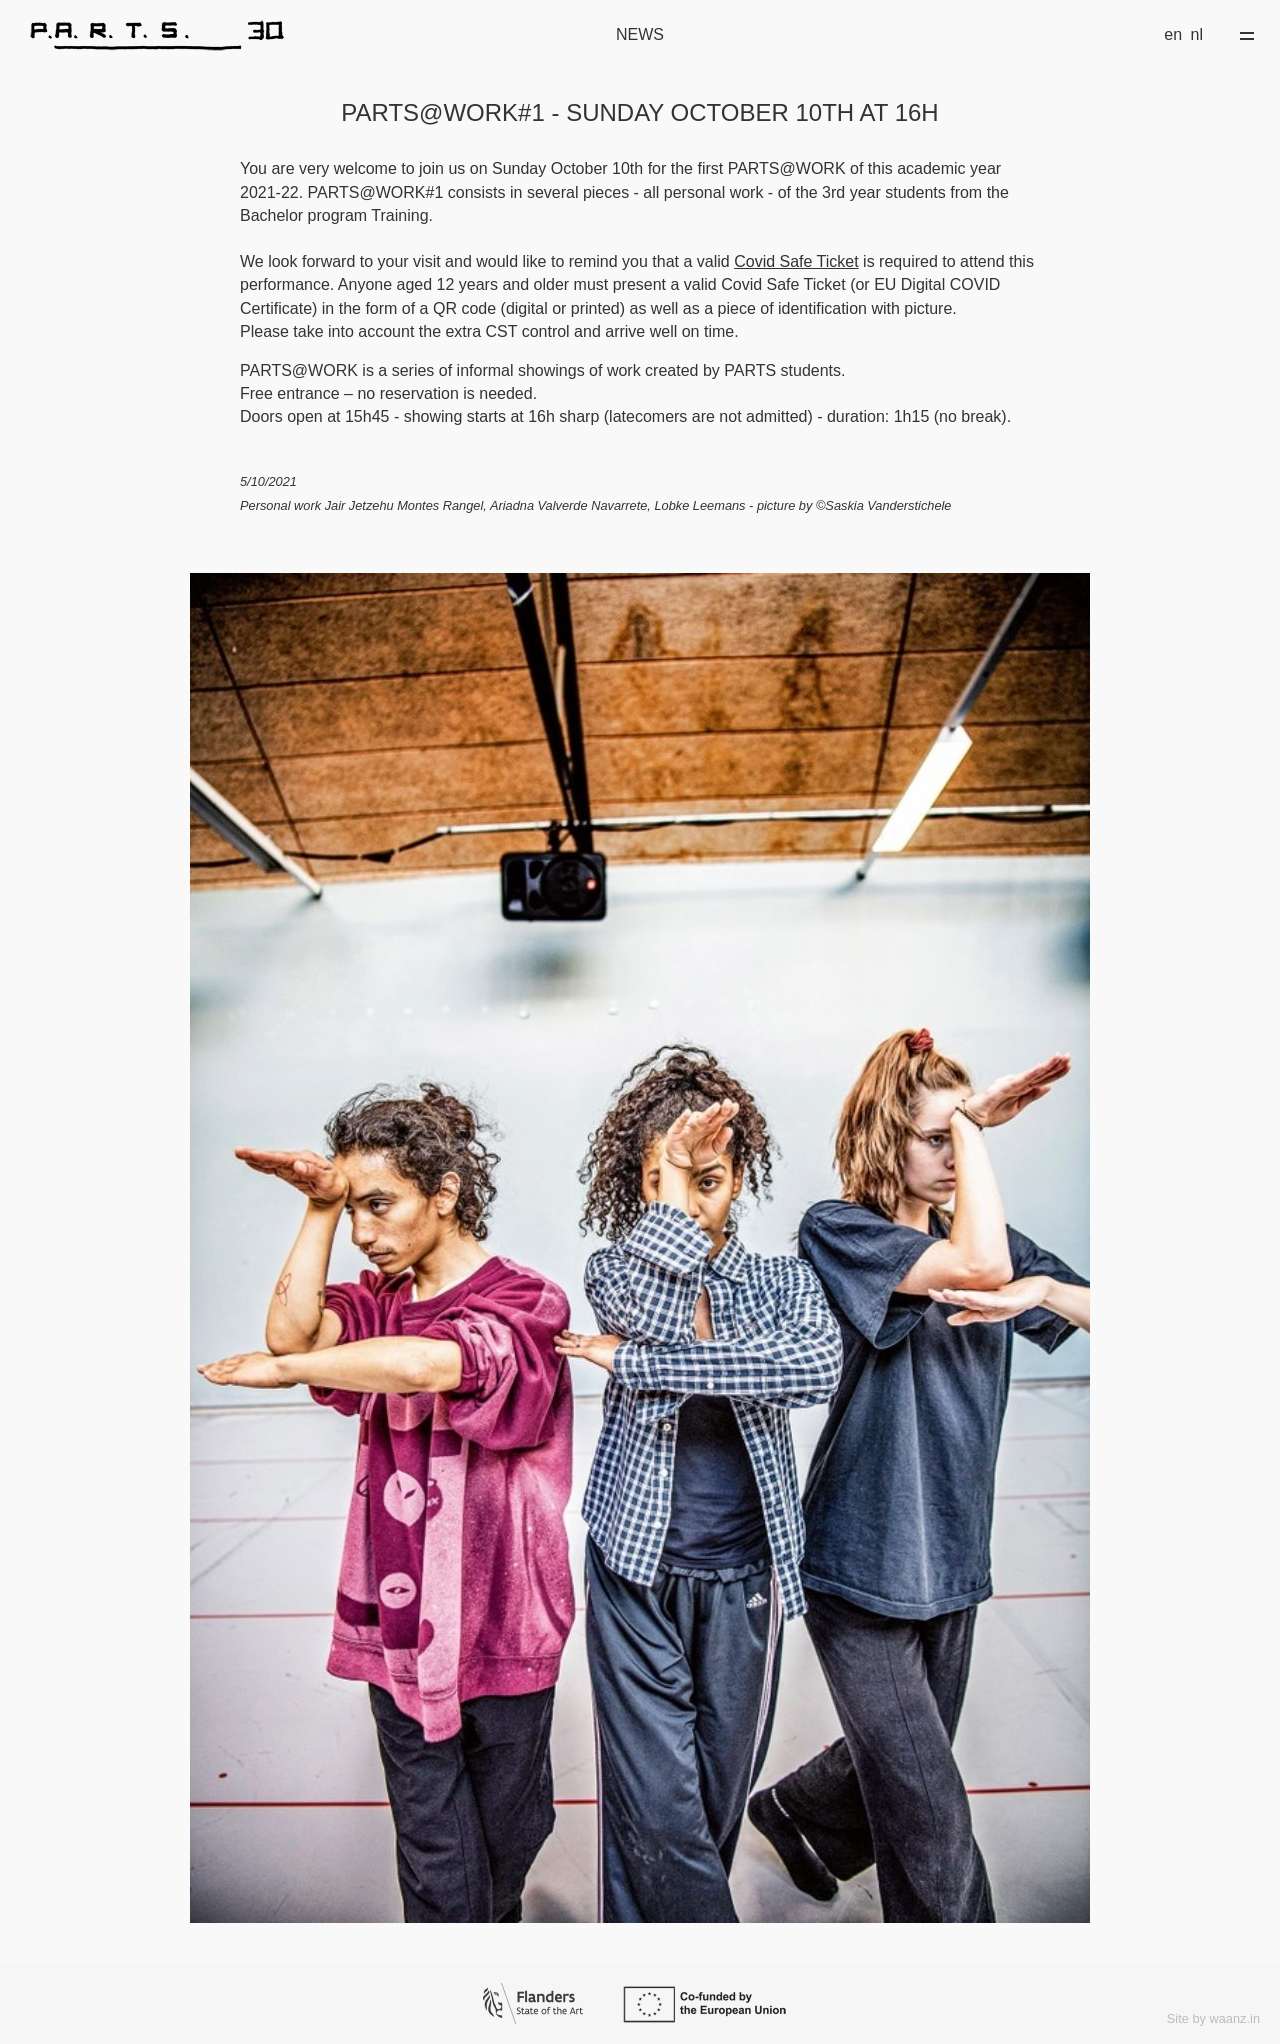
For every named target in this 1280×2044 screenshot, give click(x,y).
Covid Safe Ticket (796, 261)
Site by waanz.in (1213, 2018)
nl (1197, 34)
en (1173, 34)
